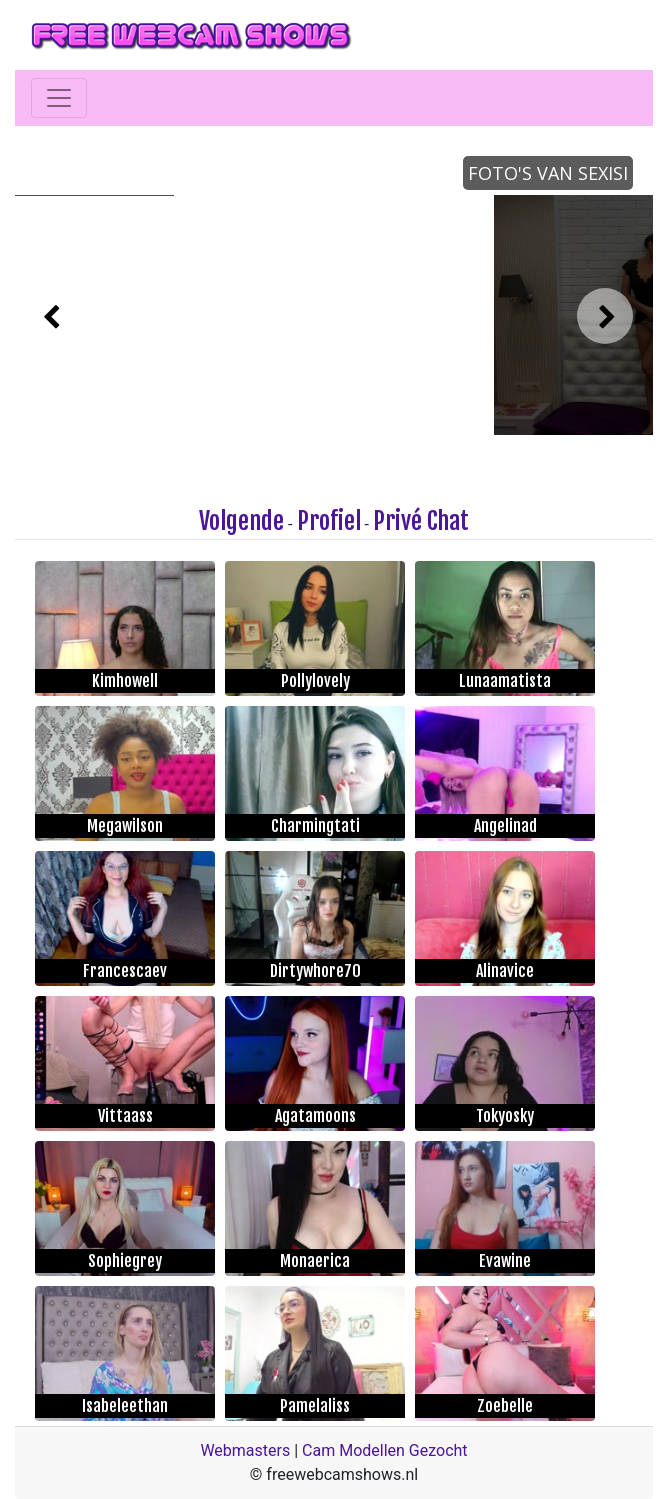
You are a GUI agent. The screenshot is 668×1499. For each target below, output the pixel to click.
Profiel (329, 521)
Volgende (241, 521)
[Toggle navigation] (59, 98)
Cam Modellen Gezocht (385, 1450)
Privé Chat (421, 521)
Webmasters (245, 1450)
